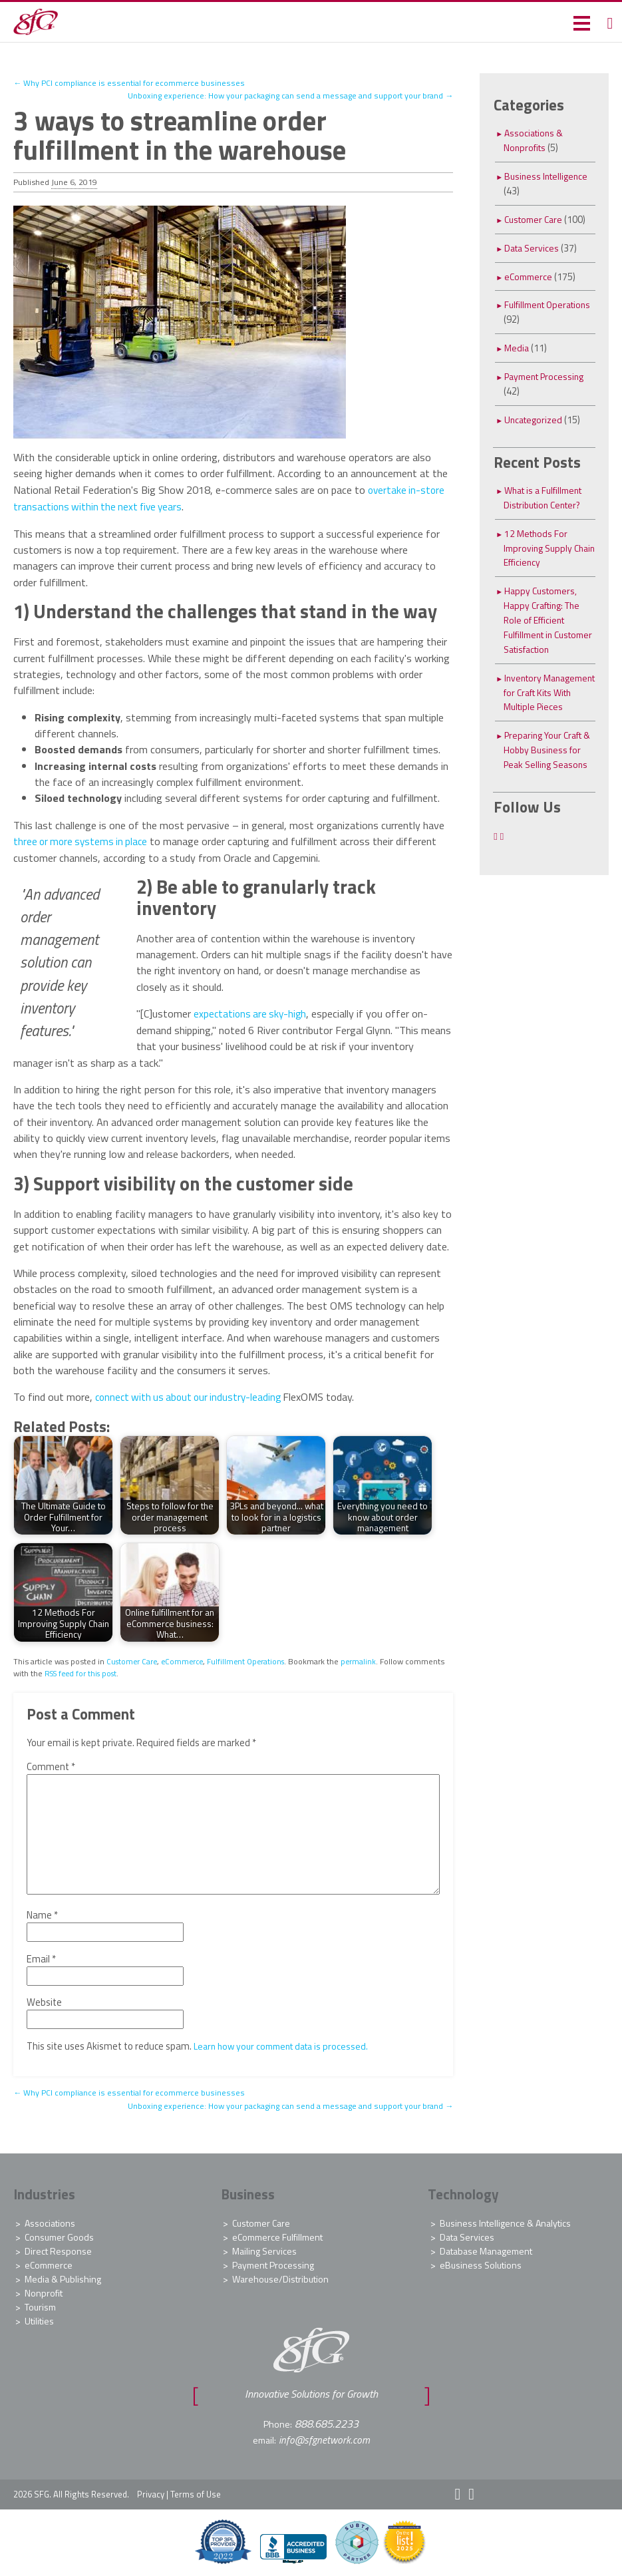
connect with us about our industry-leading (193, 1395)
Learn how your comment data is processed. (286, 2044)
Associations (50, 2221)
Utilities (39, 2319)
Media (517, 347)
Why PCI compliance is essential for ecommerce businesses (132, 82)
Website (44, 2000)
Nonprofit (44, 2291)
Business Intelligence (547, 176)
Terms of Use (195, 2491)
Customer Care (133, 1659)
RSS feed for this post (125, 1671)
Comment (51, 1764)
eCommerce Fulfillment (277, 2235)
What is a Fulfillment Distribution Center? (547, 497)
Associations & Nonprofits (535, 140)
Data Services (532, 248)
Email (41, 1957)
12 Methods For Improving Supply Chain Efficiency (539, 548)
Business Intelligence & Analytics (505, 2221)
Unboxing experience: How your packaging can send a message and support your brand (281, 95)
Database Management (486, 2249)
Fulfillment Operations (252, 1659)
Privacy (150, 2491)
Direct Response (58, 2249)
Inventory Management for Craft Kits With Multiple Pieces (539, 714)
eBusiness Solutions (481, 2263)
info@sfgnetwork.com (324, 2438)
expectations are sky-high (252, 1012)
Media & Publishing (63, 2277)
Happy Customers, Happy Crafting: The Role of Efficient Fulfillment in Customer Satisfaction (545, 627)
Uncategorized (534, 419)
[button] (580, 22)
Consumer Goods (59, 2235)
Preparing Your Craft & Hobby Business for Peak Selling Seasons (548, 779)
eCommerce (186, 1659)
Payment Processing (546, 376)
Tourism (40, 2305)
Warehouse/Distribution (280, 2277)
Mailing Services (264, 2249)
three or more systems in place (83, 840)
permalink (367, 1659)
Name (42, 1913)
